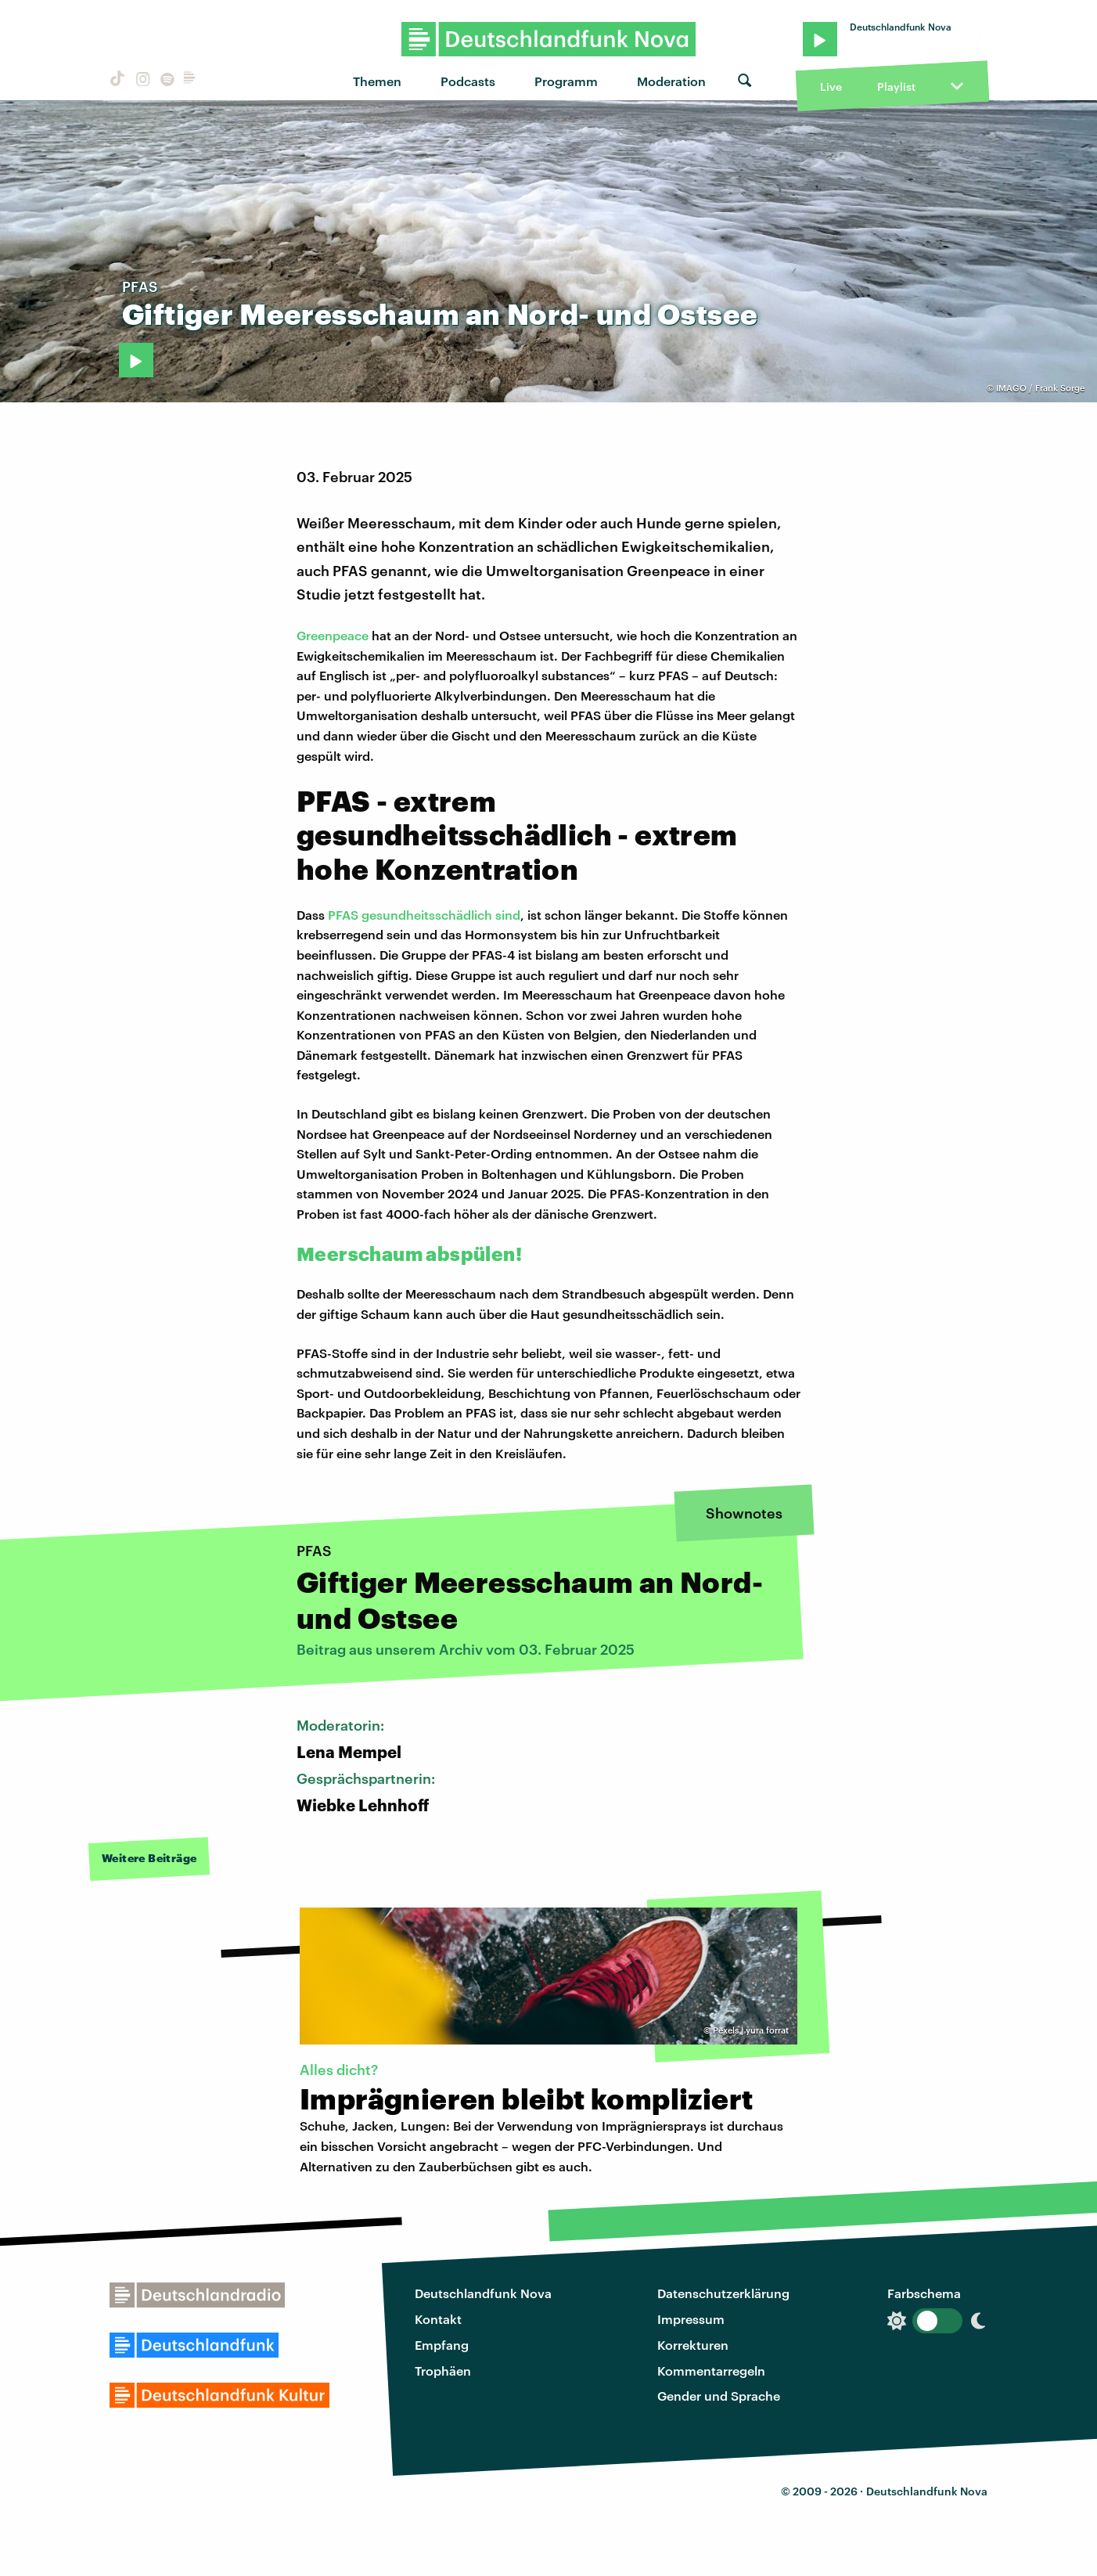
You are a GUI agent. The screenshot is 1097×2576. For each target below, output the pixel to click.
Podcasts (468, 81)
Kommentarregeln (711, 2370)
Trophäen (443, 2370)
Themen (377, 81)
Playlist (896, 86)
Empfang (442, 2344)
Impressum (691, 2318)
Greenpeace (333, 635)
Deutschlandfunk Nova (483, 2293)
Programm (566, 81)
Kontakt (438, 2318)
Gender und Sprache (718, 2395)
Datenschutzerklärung (723, 2293)
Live (831, 86)
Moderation (671, 81)
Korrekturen (692, 2344)
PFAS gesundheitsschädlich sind (424, 914)
